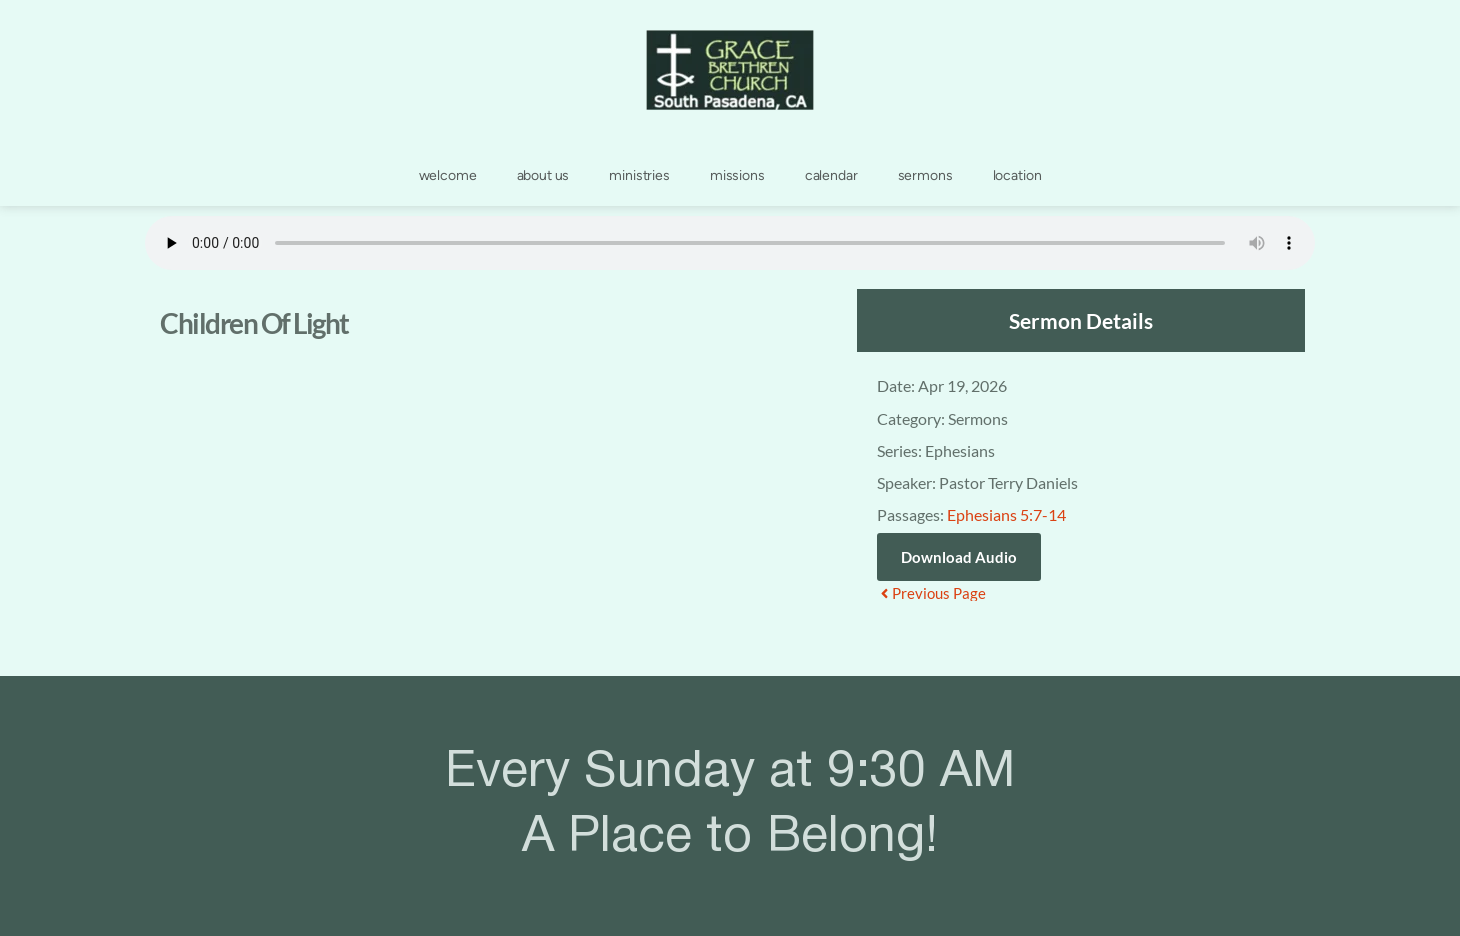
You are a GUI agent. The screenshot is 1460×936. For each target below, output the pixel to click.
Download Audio (959, 557)
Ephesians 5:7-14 (1006, 514)
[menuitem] (448, 176)
